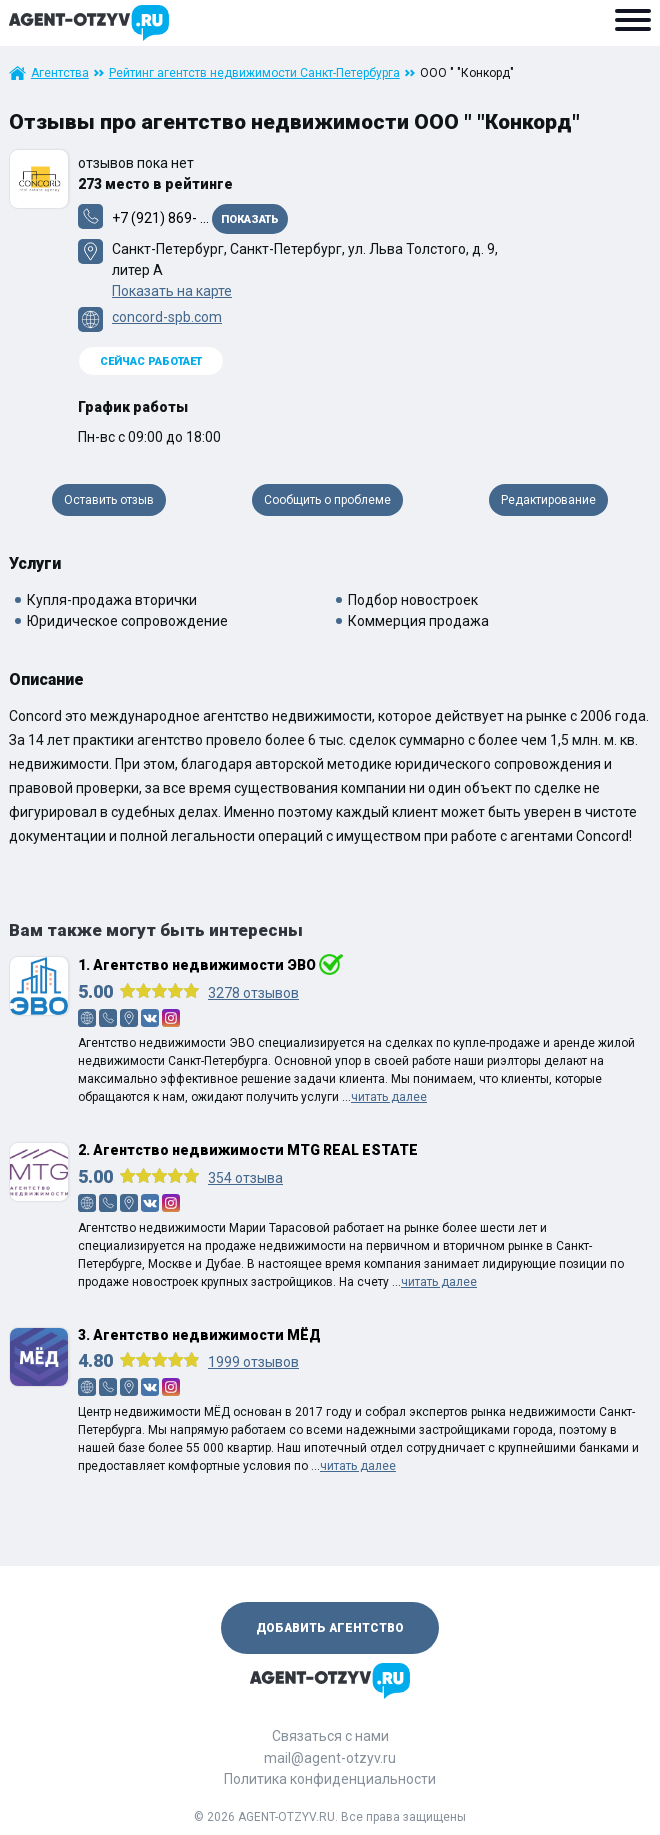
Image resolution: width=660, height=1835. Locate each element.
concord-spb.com (167, 317)
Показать (250, 219)
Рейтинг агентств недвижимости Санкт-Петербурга (254, 73)
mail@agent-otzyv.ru (330, 1758)
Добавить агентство (330, 1628)
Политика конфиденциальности (330, 1779)
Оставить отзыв (109, 500)
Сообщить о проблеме (327, 500)
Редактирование (548, 500)
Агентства (60, 73)
